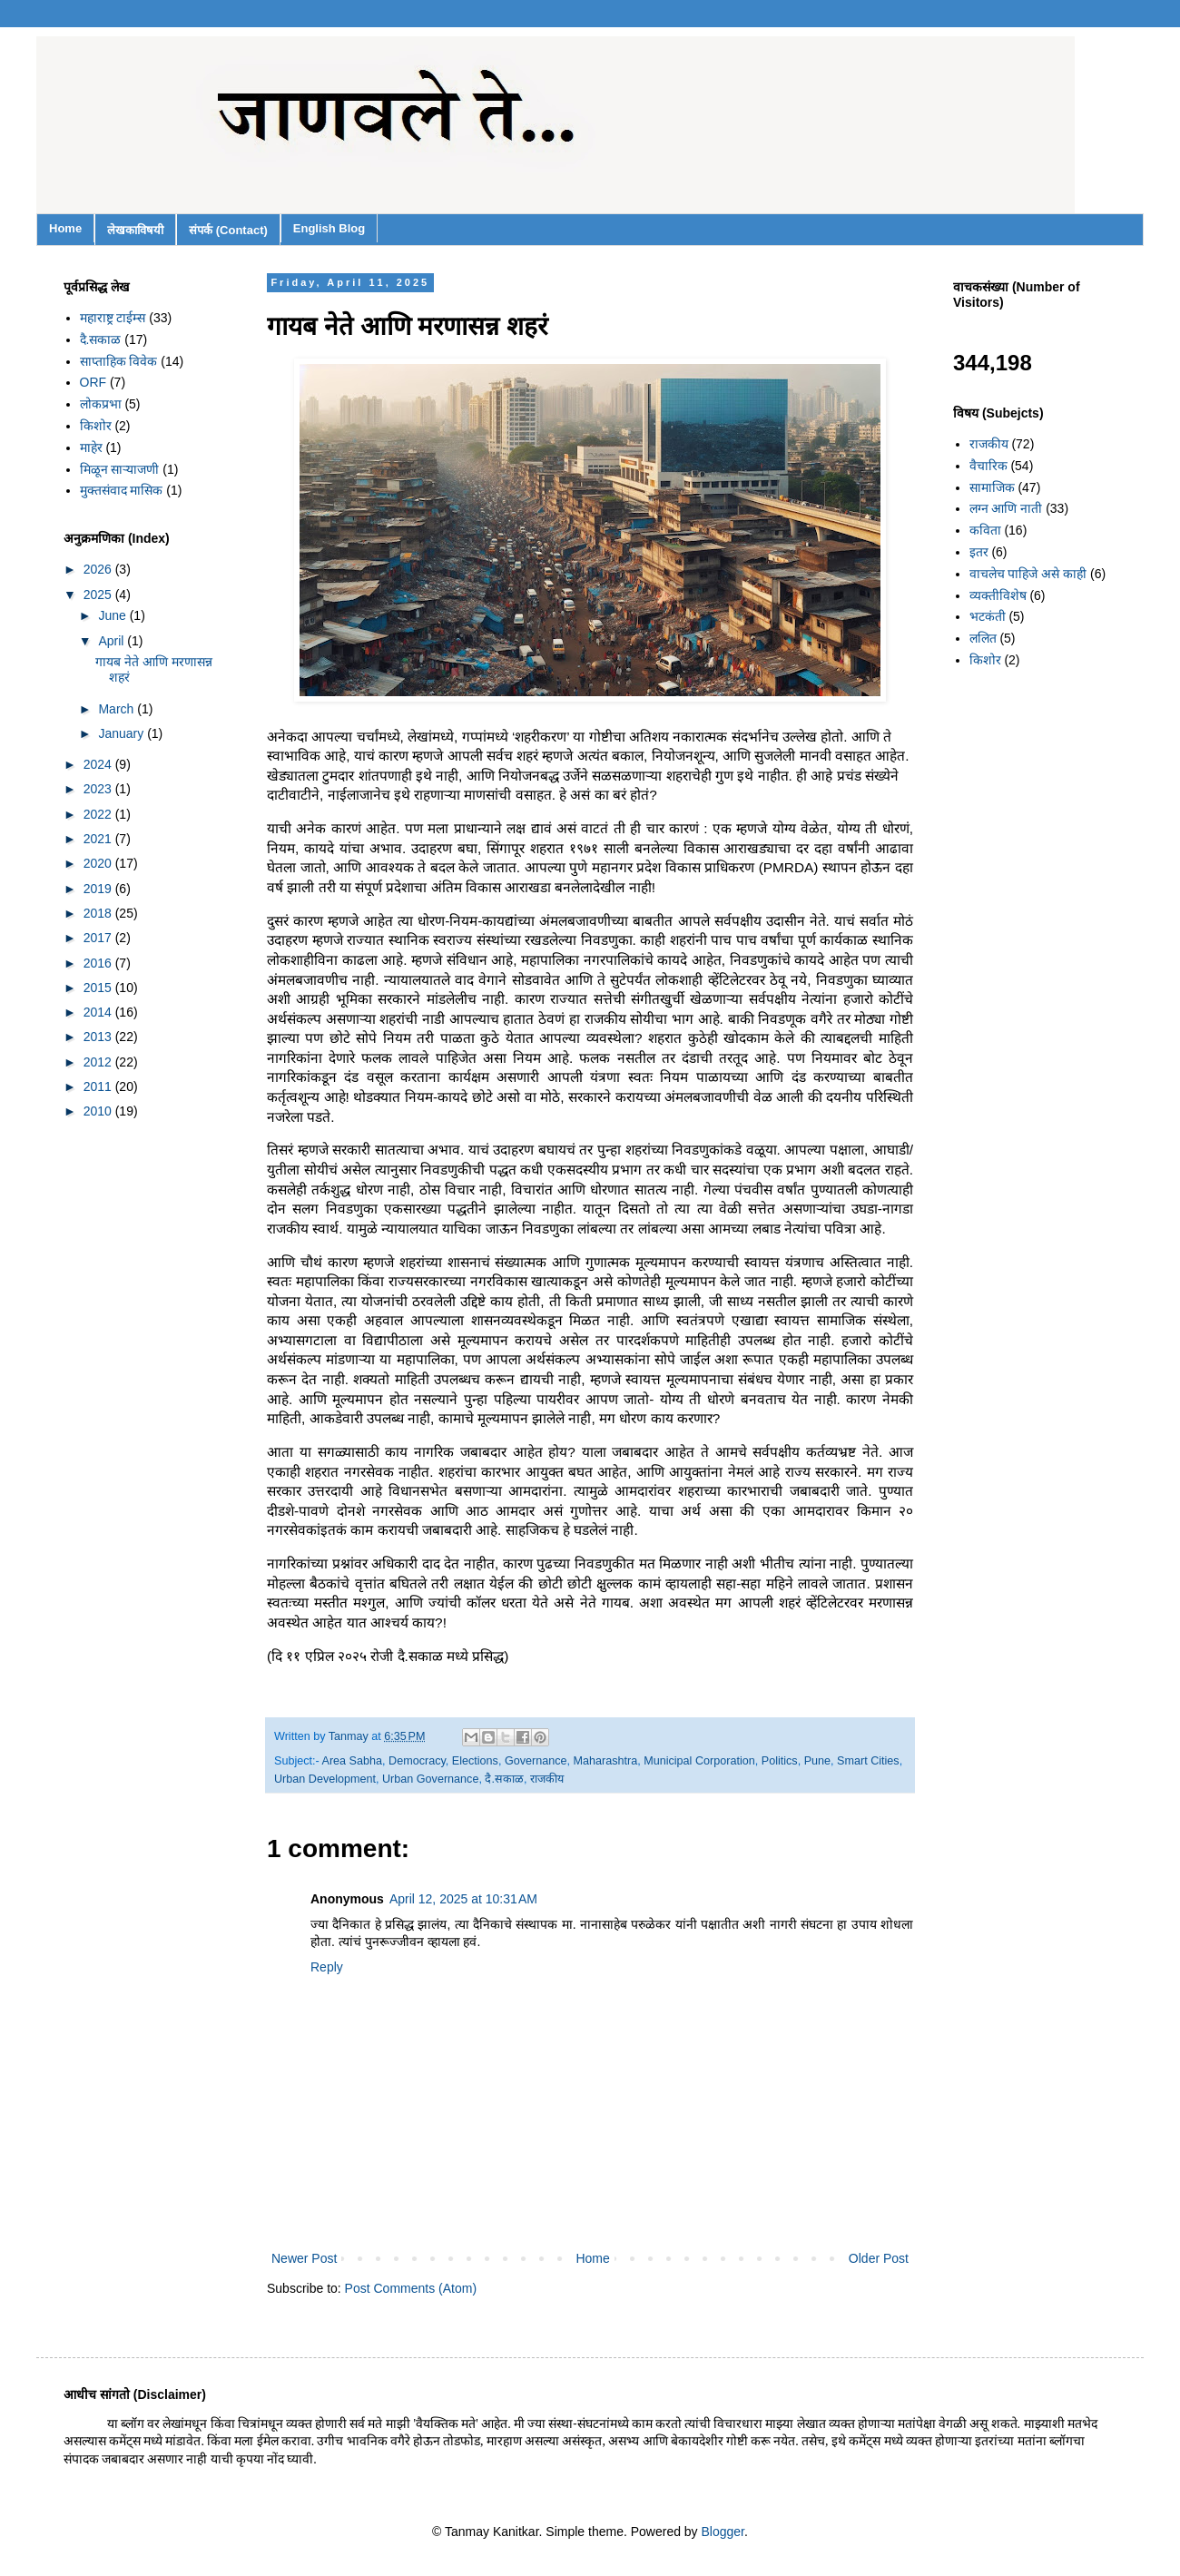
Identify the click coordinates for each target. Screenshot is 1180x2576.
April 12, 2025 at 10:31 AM (463, 1899)
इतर (978, 552)
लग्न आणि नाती (1006, 508)
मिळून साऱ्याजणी (120, 469)
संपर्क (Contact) (228, 230)
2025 (99, 594)
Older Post (879, 2258)
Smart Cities (868, 1761)
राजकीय (547, 1779)
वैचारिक (988, 465)
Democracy (417, 1761)
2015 (99, 987)
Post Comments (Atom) (411, 2288)
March (117, 709)
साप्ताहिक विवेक (119, 361)
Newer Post (304, 2258)
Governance (536, 1761)
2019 (99, 888)
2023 (99, 789)
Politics (780, 1761)
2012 (99, 1062)
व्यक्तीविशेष (998, 595)
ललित (983, 638)
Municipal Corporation (699, 1761)
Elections (475, 1761)
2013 (99, 1036)
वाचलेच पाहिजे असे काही (1028, 573)
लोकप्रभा (101, 404)
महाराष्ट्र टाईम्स (113, 317)
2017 (99, 937)
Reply (326, 1967)
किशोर (96, 425)
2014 (99, 1012)
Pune (817, 1761)
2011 (99, 1086)
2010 (99, 1111)
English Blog (329, 228)
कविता (985, 530)
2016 (99, 963)
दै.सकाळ (504, 1779)
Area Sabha (352, 1761)
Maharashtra (606, 1761)
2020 (99, 863)
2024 (99, 764)
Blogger (723, 2531)
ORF (93, 382)
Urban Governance (430, 1779)
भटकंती (987, 616)
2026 (99, 569)
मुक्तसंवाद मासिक (121, 490)
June (113, 615)
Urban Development (325, 1779)
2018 (99, 913)
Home (65, 228)
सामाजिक (992, 487)
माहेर (91, 447)
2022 (99, 814)
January (122, 733)
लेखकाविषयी (135, 230)
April (112, 641)
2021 (99, 838)
